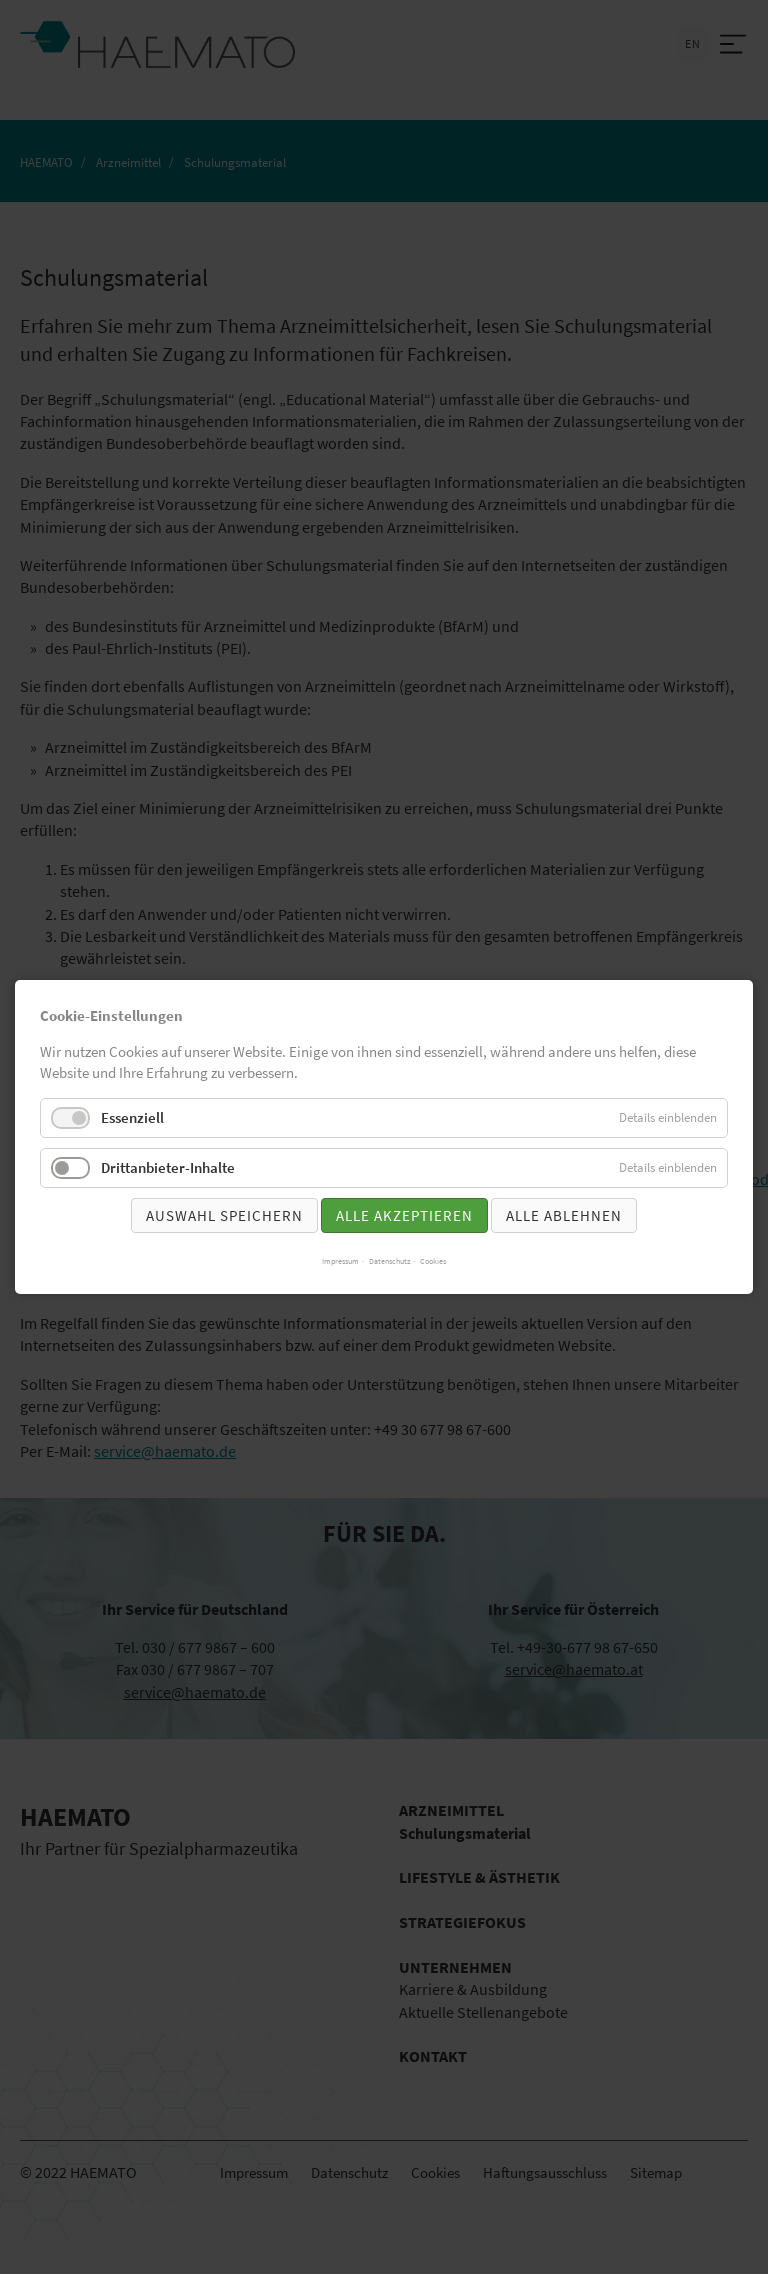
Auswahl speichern (224, 1215)
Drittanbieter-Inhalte (168, 1167)
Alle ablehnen (564, 1215)
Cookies (433, 1261)
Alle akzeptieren (404, 1215)
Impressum (340, 1261)
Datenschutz (389, 1261)
